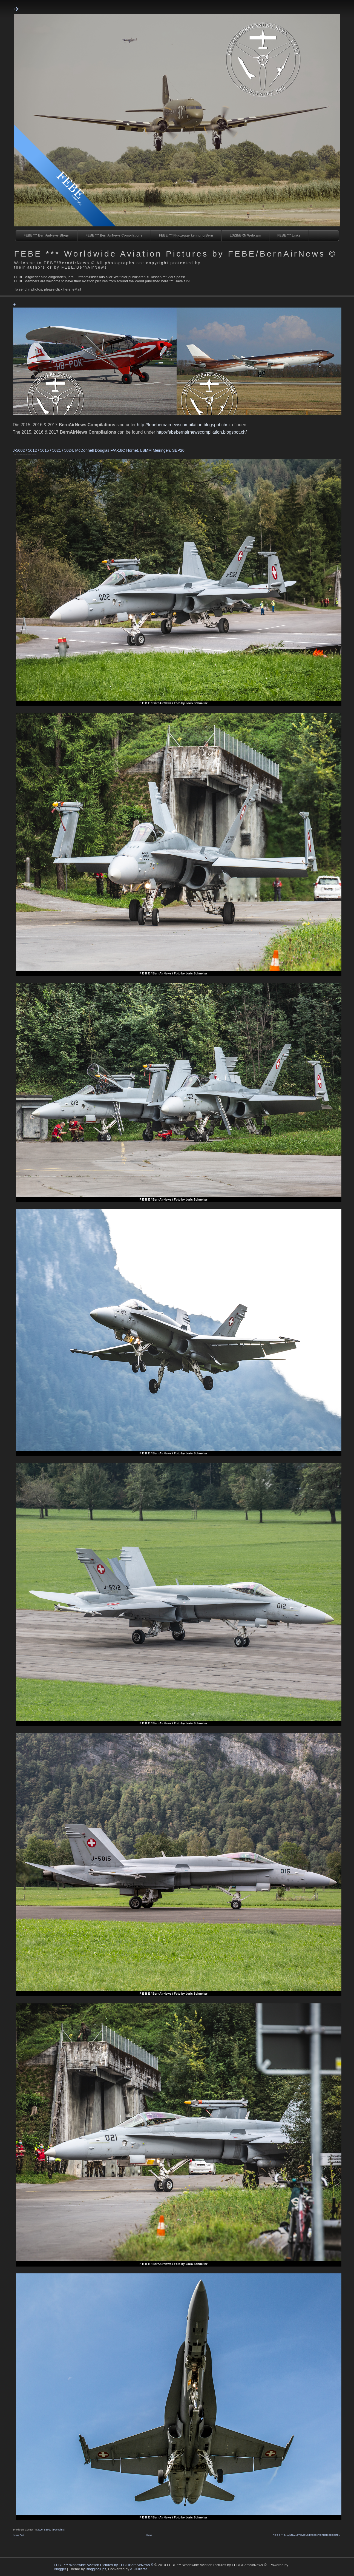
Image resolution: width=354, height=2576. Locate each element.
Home (149, 2535)
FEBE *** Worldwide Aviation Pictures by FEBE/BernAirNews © (175, 253)
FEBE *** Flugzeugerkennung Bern (186, 235)
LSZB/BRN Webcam (245, 235)
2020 (39, 2529)
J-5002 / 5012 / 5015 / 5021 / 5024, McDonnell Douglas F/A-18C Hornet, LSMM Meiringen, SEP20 (99, 450)
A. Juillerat (138, 2569)
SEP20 (47, 2529)
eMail (77, 289)
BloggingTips (96, 2569)
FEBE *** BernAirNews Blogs (46, 235)
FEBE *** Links (288, 235)
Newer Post (18, 2535)
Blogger (60, 2569)
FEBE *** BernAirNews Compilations (113, 235)
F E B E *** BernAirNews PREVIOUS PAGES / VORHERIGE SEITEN (306, 2535)
